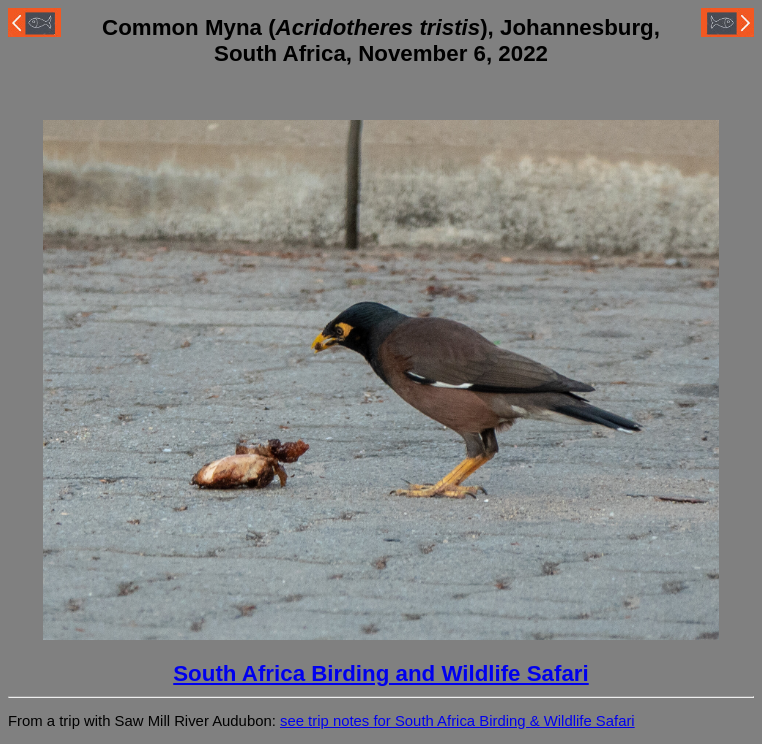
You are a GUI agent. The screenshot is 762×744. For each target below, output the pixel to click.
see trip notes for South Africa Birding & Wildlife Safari (457, 721)
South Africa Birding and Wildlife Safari (381, 673)
